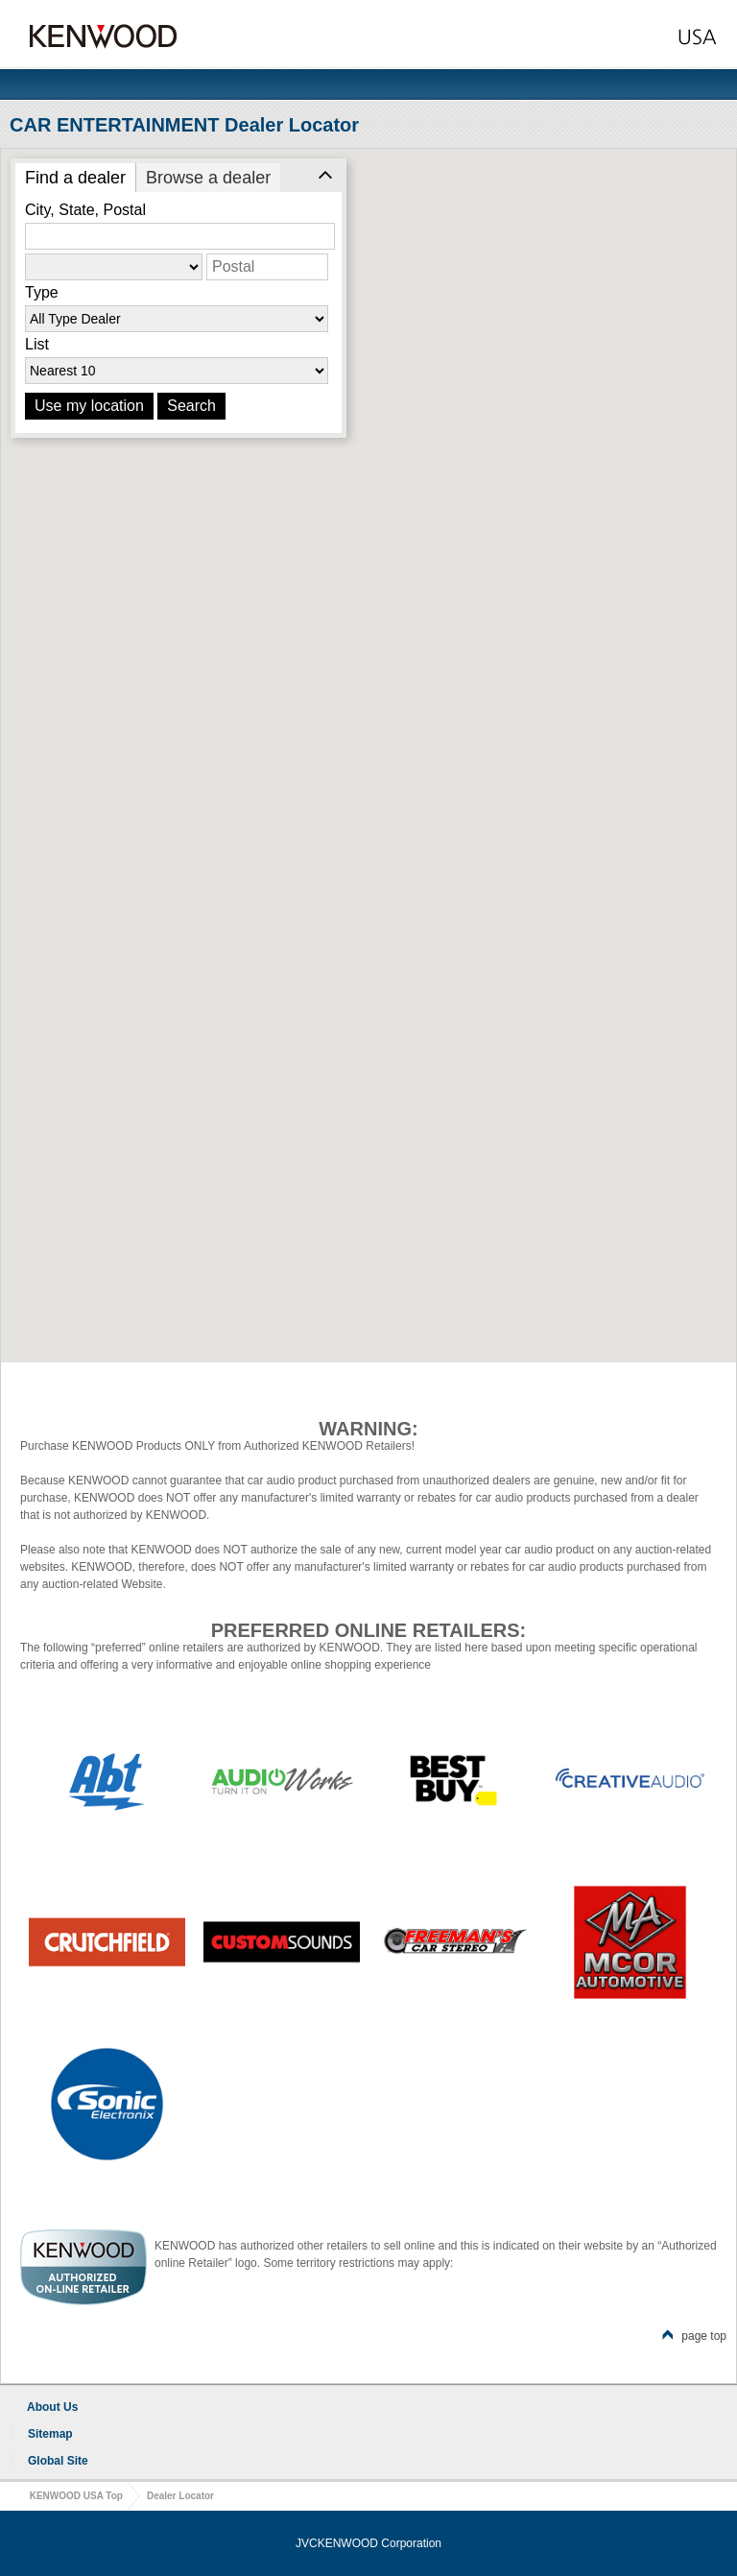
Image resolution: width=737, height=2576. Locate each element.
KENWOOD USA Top (76, 2496)
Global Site (58, 2461)
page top (694, 2336)
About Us (52, 2407)
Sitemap (50, 2434)
